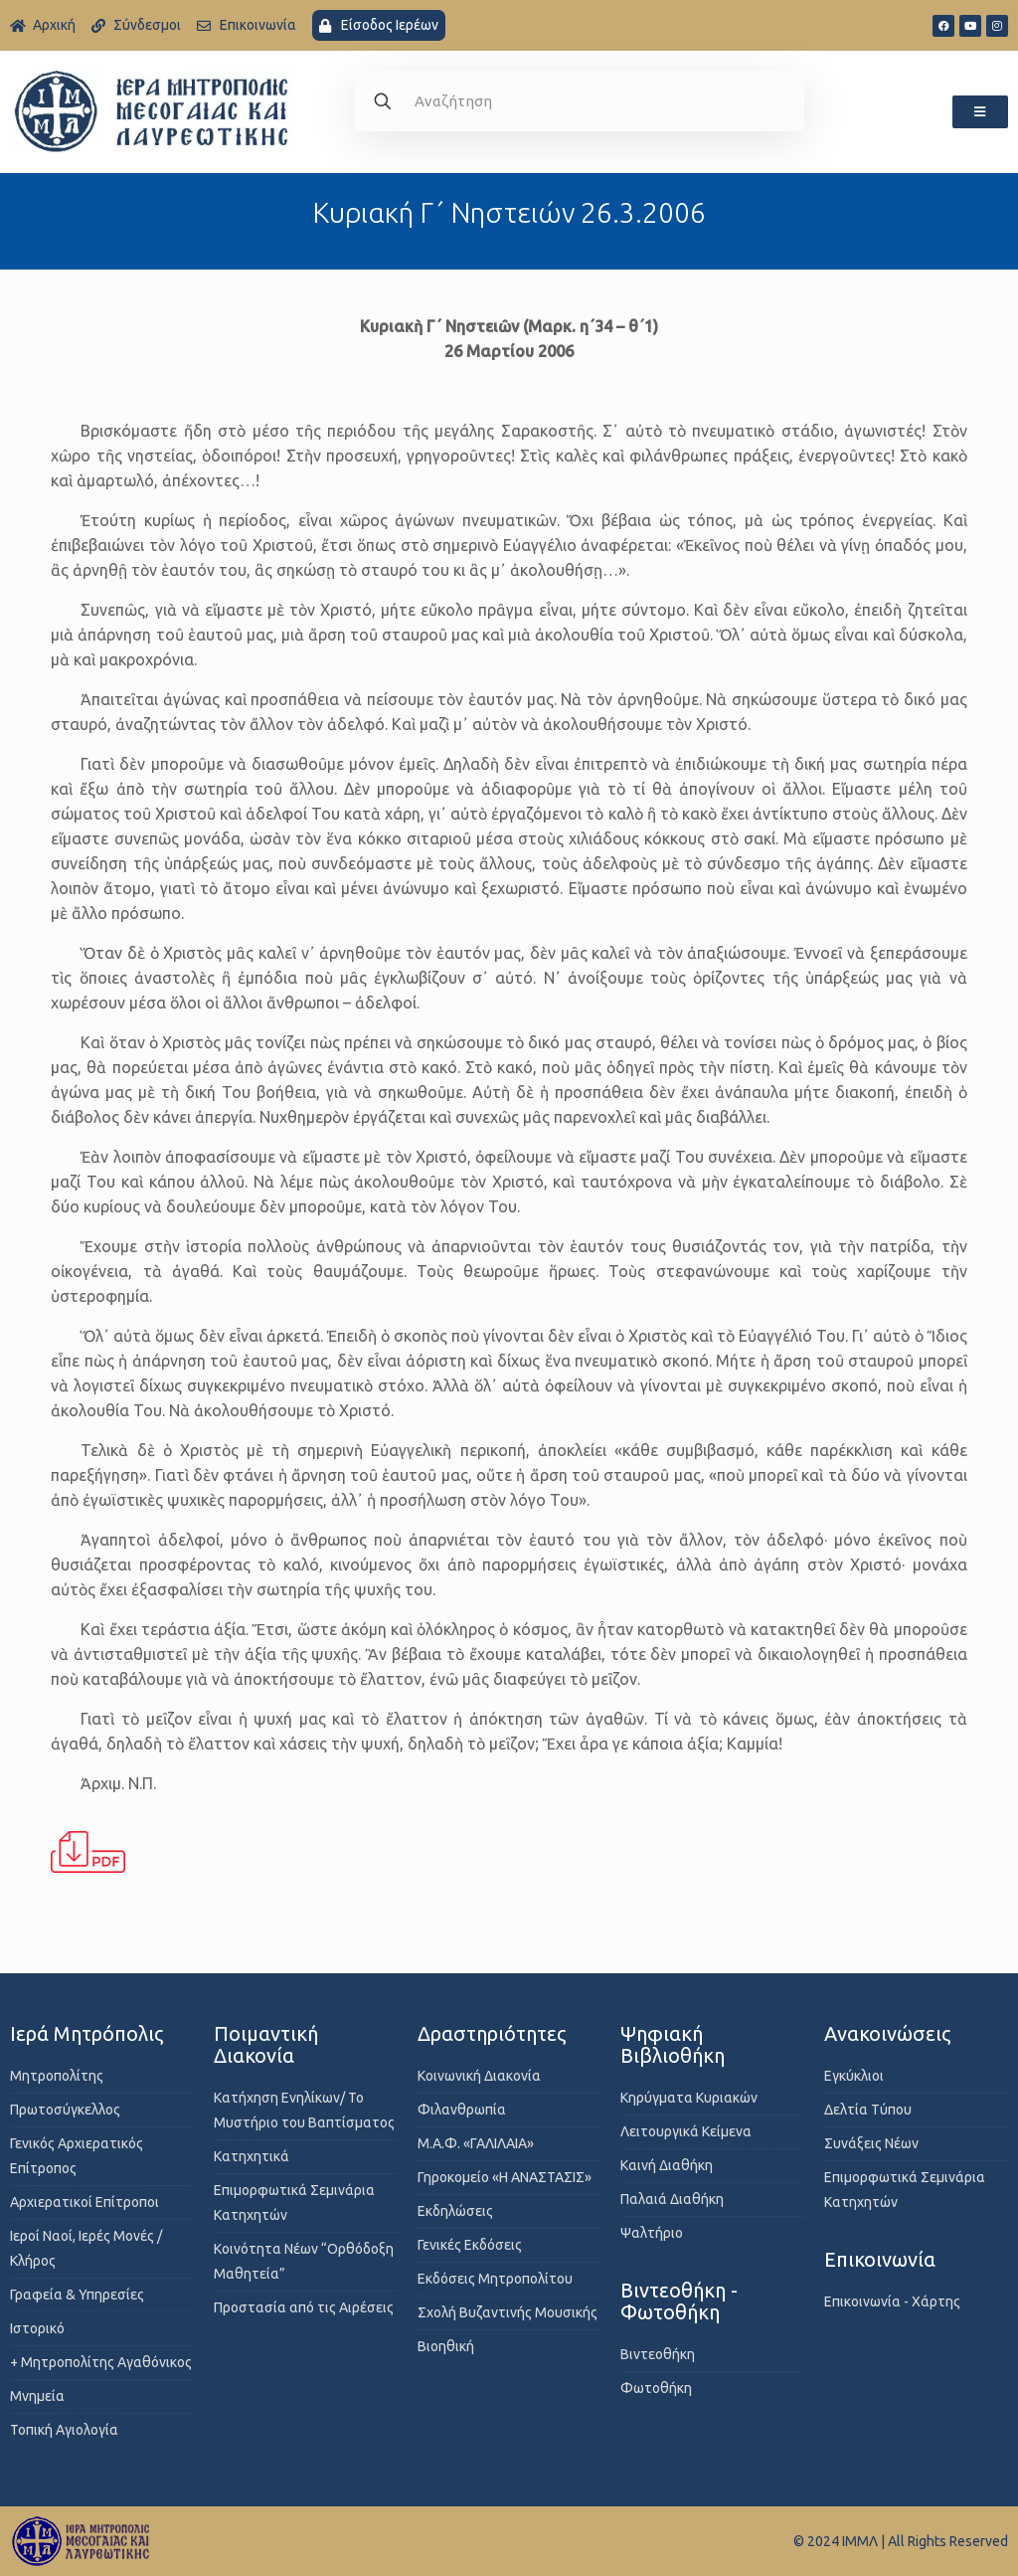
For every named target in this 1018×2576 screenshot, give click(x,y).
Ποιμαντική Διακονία (266, 2044)
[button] (980, 111)
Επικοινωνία (879, 2259)
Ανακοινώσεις (887, 2033)
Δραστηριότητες (492, 2033)
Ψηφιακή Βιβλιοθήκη (672, 2044)
